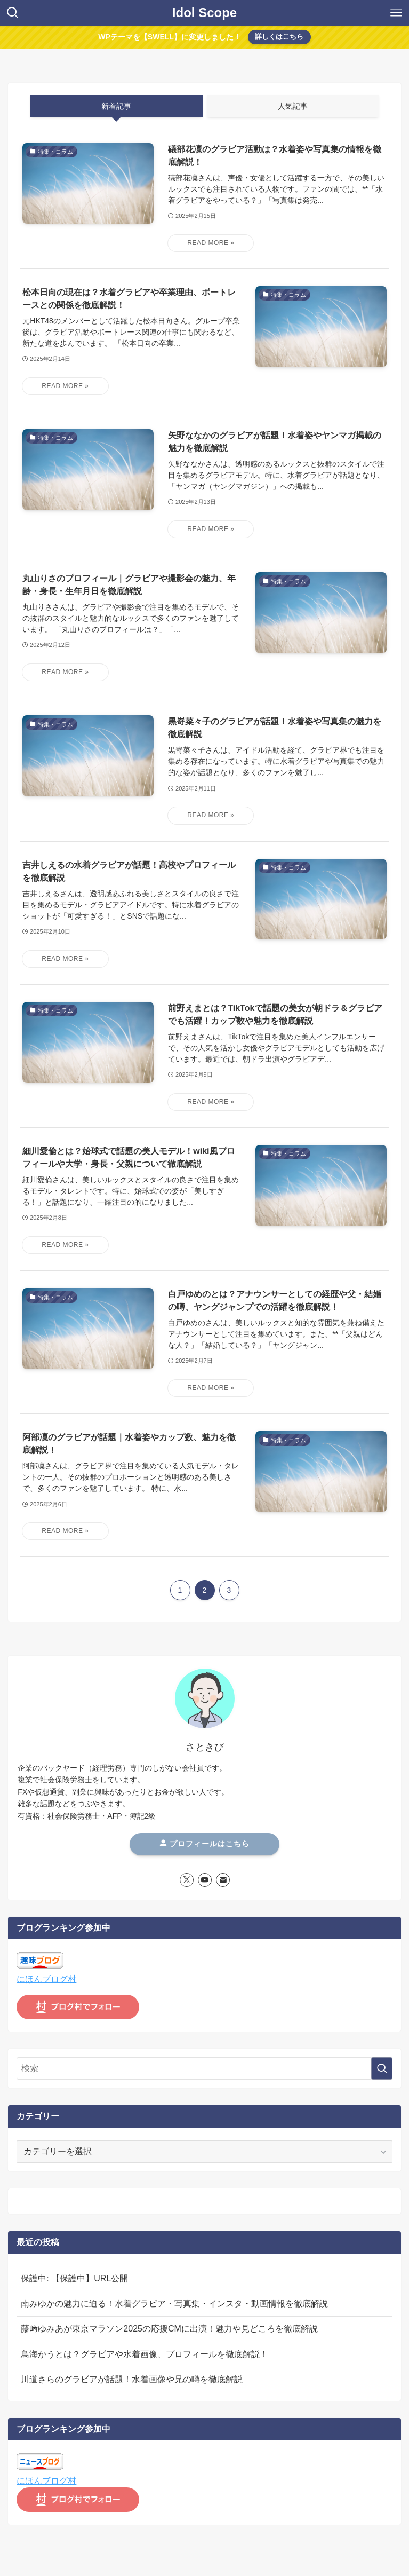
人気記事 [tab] (293, 106)
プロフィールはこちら (204, 1843)
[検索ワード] (204, 2068)
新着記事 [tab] (116, 106)
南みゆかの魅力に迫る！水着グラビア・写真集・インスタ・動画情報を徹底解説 (174, 2303)
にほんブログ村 (46, 1979)
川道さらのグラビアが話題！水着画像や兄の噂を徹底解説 (132, 2379)
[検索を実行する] (381, 2068)
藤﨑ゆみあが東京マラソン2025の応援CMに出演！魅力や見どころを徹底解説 (169, 2328)
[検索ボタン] (13, 13)
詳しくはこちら (279, 37)
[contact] (223, 1880)
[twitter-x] (187, 1880)
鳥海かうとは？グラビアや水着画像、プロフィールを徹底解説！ (144, 2354)
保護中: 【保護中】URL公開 (74, 2278)
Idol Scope (204, 12)
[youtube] (205, 1880)
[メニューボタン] (396, 13)
